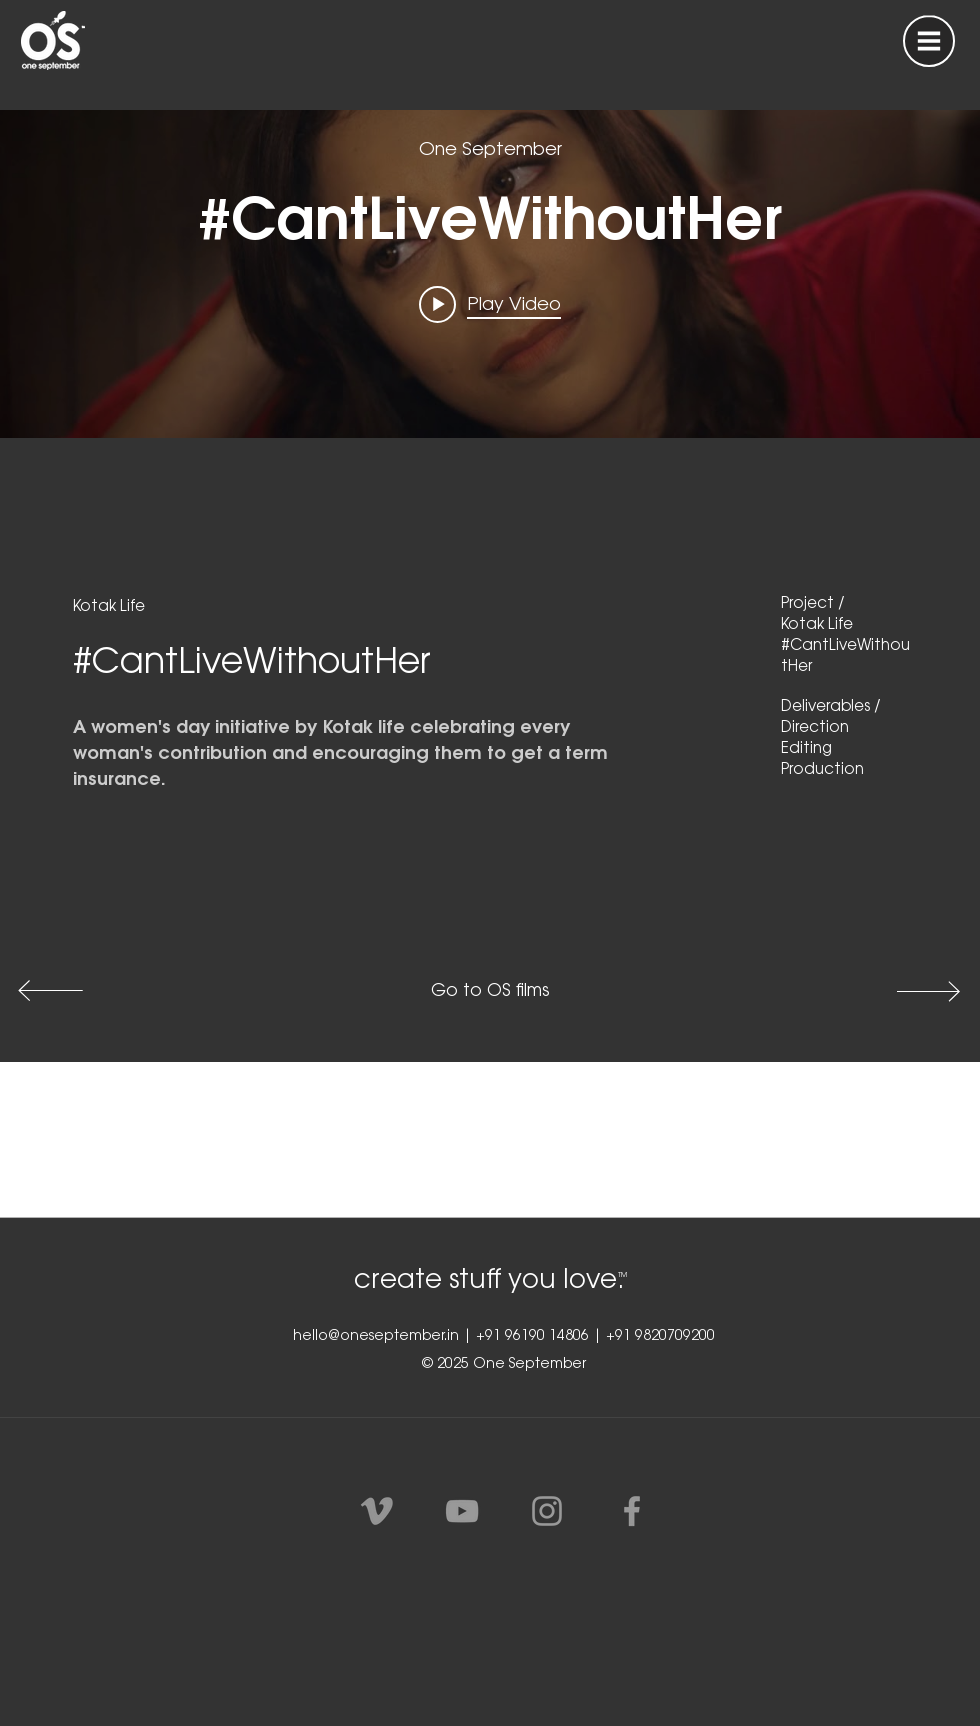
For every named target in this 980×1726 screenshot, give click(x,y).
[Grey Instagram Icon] (547, 1511)
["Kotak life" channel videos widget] (490, 233)
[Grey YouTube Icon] (462, 1511)
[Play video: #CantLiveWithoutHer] (490, 305)
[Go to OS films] (490, 992)
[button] (929, 41)
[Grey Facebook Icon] (632, 1511)
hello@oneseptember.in (376, 1337)
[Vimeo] (377, 1511)
